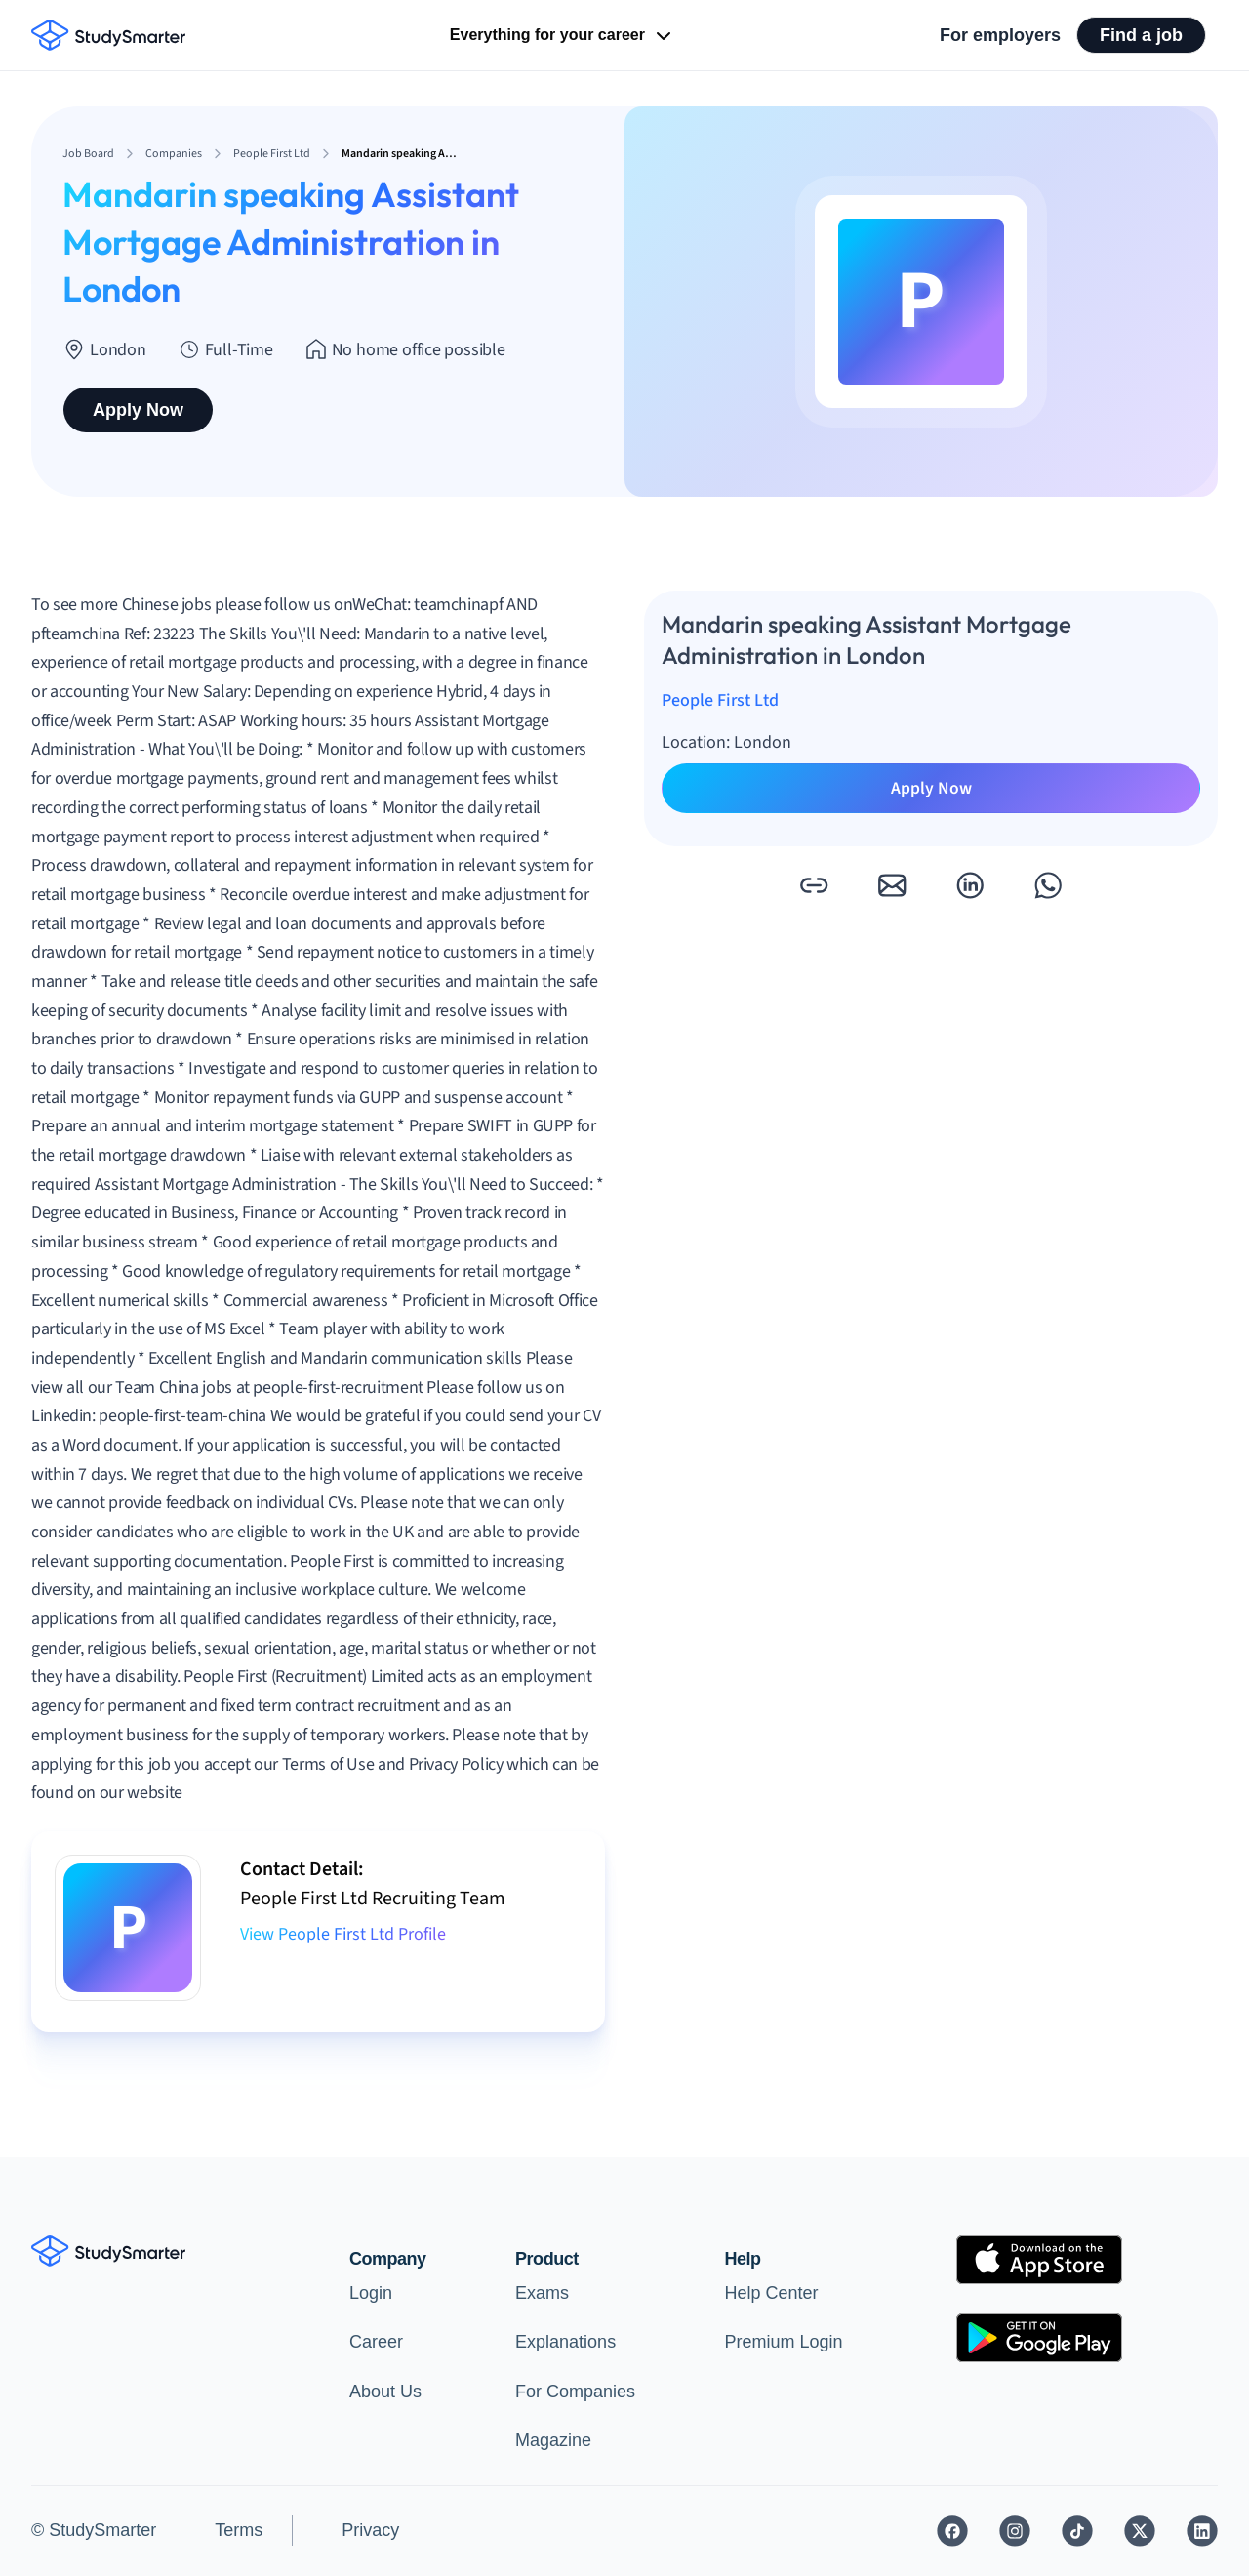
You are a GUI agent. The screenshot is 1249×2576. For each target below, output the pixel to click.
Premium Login (784, 2341)
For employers (1000, 35)
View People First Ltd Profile (343, 1934)
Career (376, 2341)
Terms (238, 2530)
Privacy (370, 2530)
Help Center (772, 2293)
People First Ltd (720, 700)
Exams (542, 2293)
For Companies (575, 2391)
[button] (813, 885)
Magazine (553, 2440)
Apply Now (138, 410)
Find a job (1141, 35)
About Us (385, 2391)
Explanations (565, 2341)
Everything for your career (562, 36)
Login (370, 2293)
